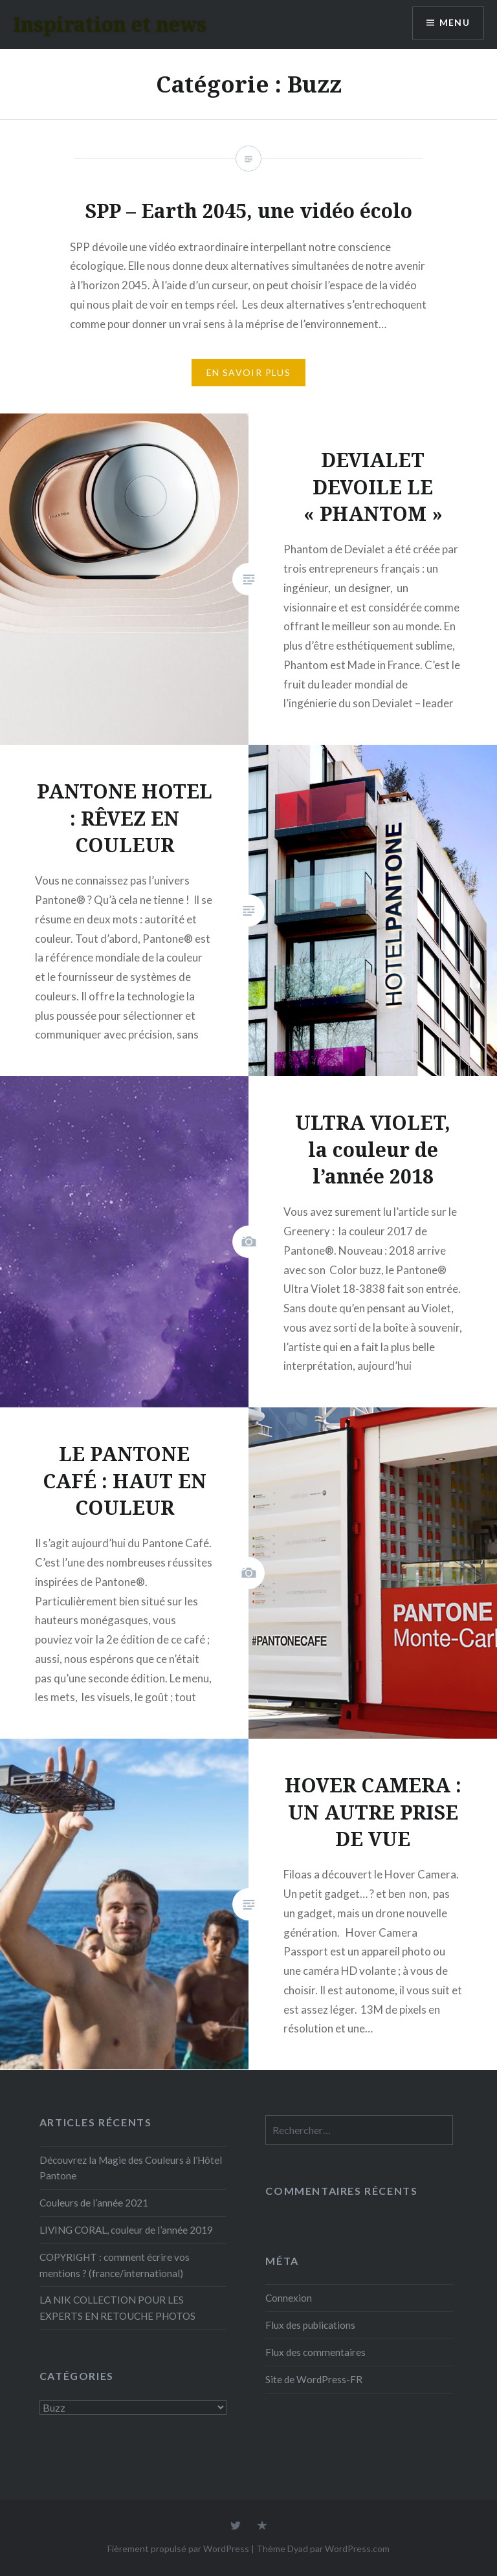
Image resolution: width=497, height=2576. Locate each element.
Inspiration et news (109, 24)
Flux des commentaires (315, 2352)
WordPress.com (357, 2548)
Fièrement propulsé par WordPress (178, 2548)
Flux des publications (310, 2325)
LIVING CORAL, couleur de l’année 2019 (126, 2230)
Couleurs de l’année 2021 (93, 2202)
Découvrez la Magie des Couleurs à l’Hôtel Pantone (130, 2168)
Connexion (288, 2298)
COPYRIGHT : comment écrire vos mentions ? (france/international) (114, 2265)
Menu (454, 22)
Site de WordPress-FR (313, 2379)
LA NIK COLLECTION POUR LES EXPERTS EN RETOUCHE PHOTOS (117, 2308)
